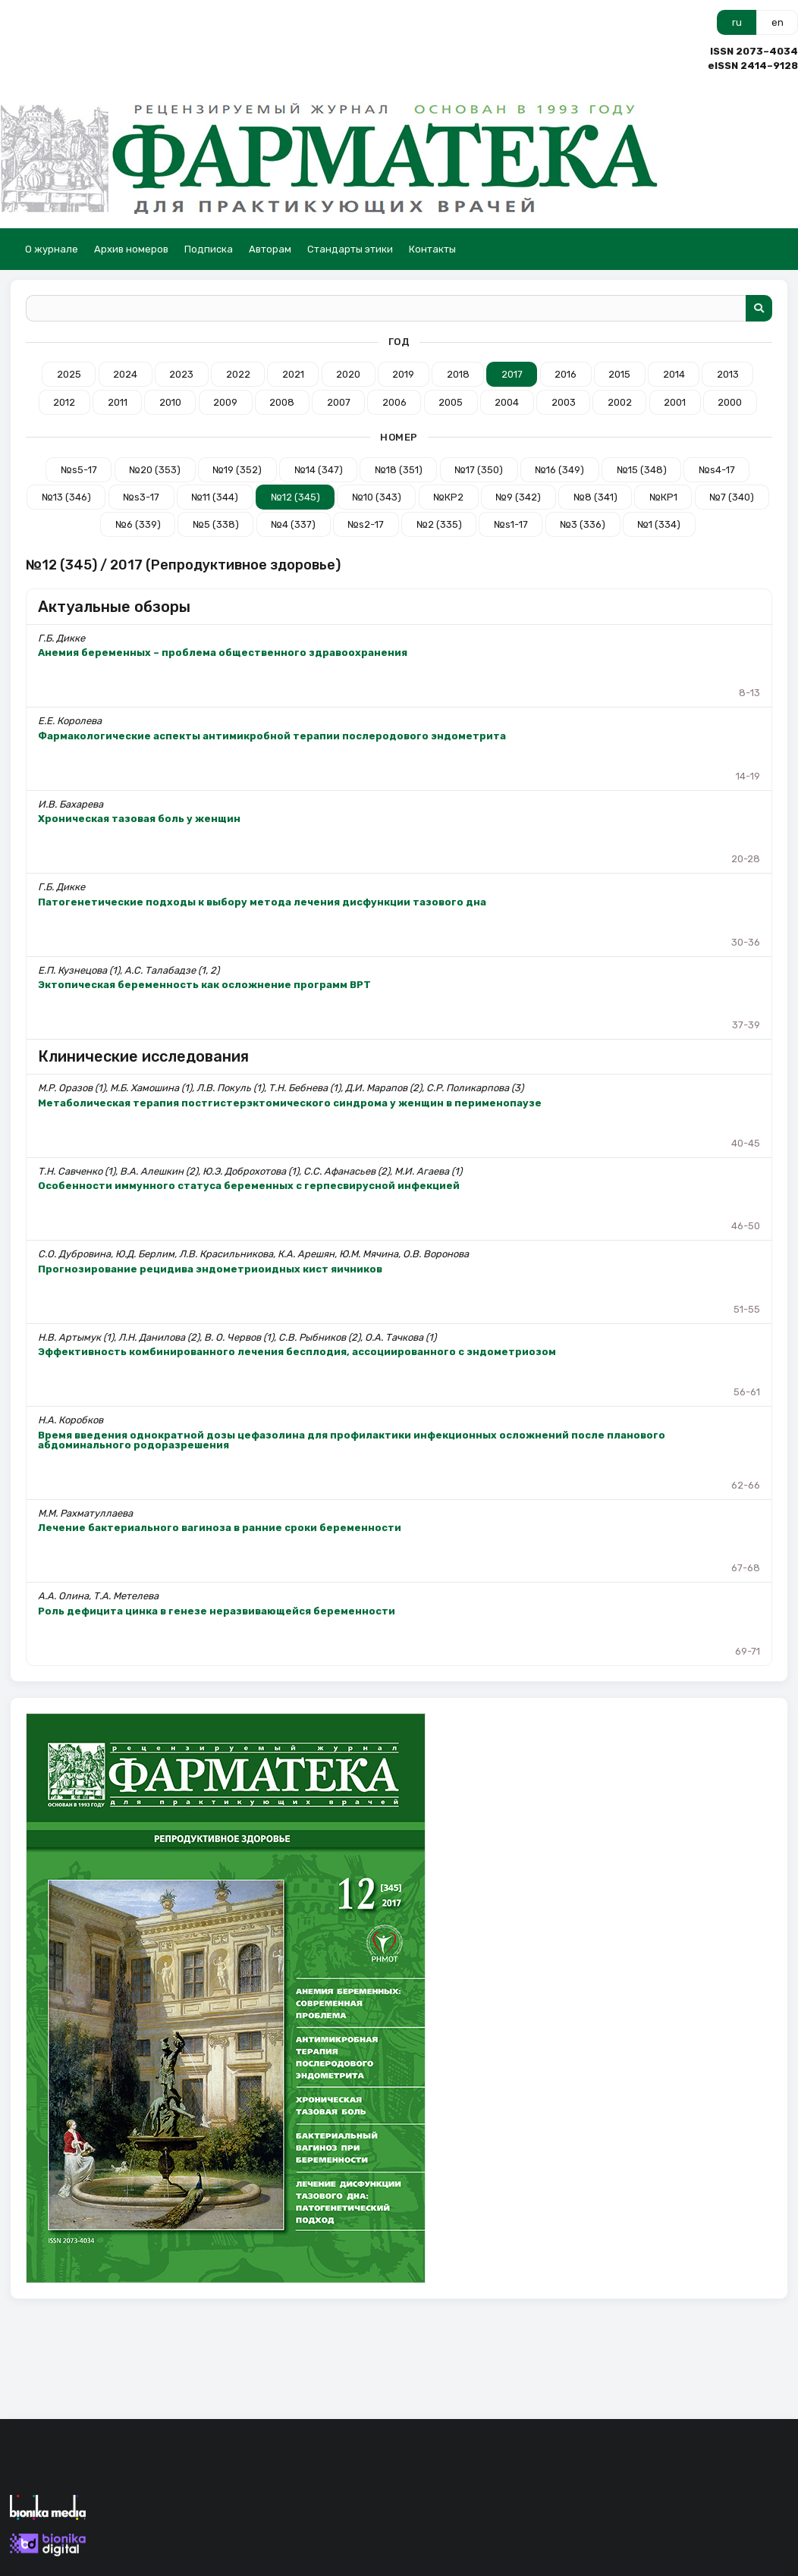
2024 (125, 374)
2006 (394, 402)
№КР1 (663, 497)
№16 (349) (559, 469)
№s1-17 (511, 524)
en (777, 22)
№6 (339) (138, 524)
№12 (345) (295, 497)
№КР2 (448, 497)
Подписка (208, 249)
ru (737, 22)
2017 (512, 374)
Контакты (432, 249)
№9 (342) (518, 497)
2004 (507, 402)
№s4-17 (717, 469)
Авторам (270, 249)
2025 (69, 374)
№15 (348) (642, 469)
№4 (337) (293, 524)
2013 (728, 374)
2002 (620, 402)
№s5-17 (79, 469)
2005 (450, 402)
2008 (281, 402)
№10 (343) (376, 497)
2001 (675, 402)
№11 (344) (214, 497)
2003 (563, 402)
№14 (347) (318, 469)
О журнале (51, 249)
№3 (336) (582, 524)
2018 (458, 374)
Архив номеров (131, 249)
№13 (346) (66, 497)
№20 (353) (155, 469)
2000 (730, 402)
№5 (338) (216, 524)
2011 (117, 402)
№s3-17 (141, 497)
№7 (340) (731, 497)
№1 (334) (658, 524)
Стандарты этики (350, 249)
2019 (403, 374)
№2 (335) (439, 524)
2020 (348, 374)
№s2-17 (365, 524)
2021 (293, 374)
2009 (225, 402)
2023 (181, 374)
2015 (619, 374)
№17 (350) (478, 469)
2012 (64, 402)
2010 (170, 402)
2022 (238, 374)
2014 (674, 374)
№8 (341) (595, 497)
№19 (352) (237, 469)
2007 (338, 402)
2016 (566, 374)
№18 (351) (399, 469)
